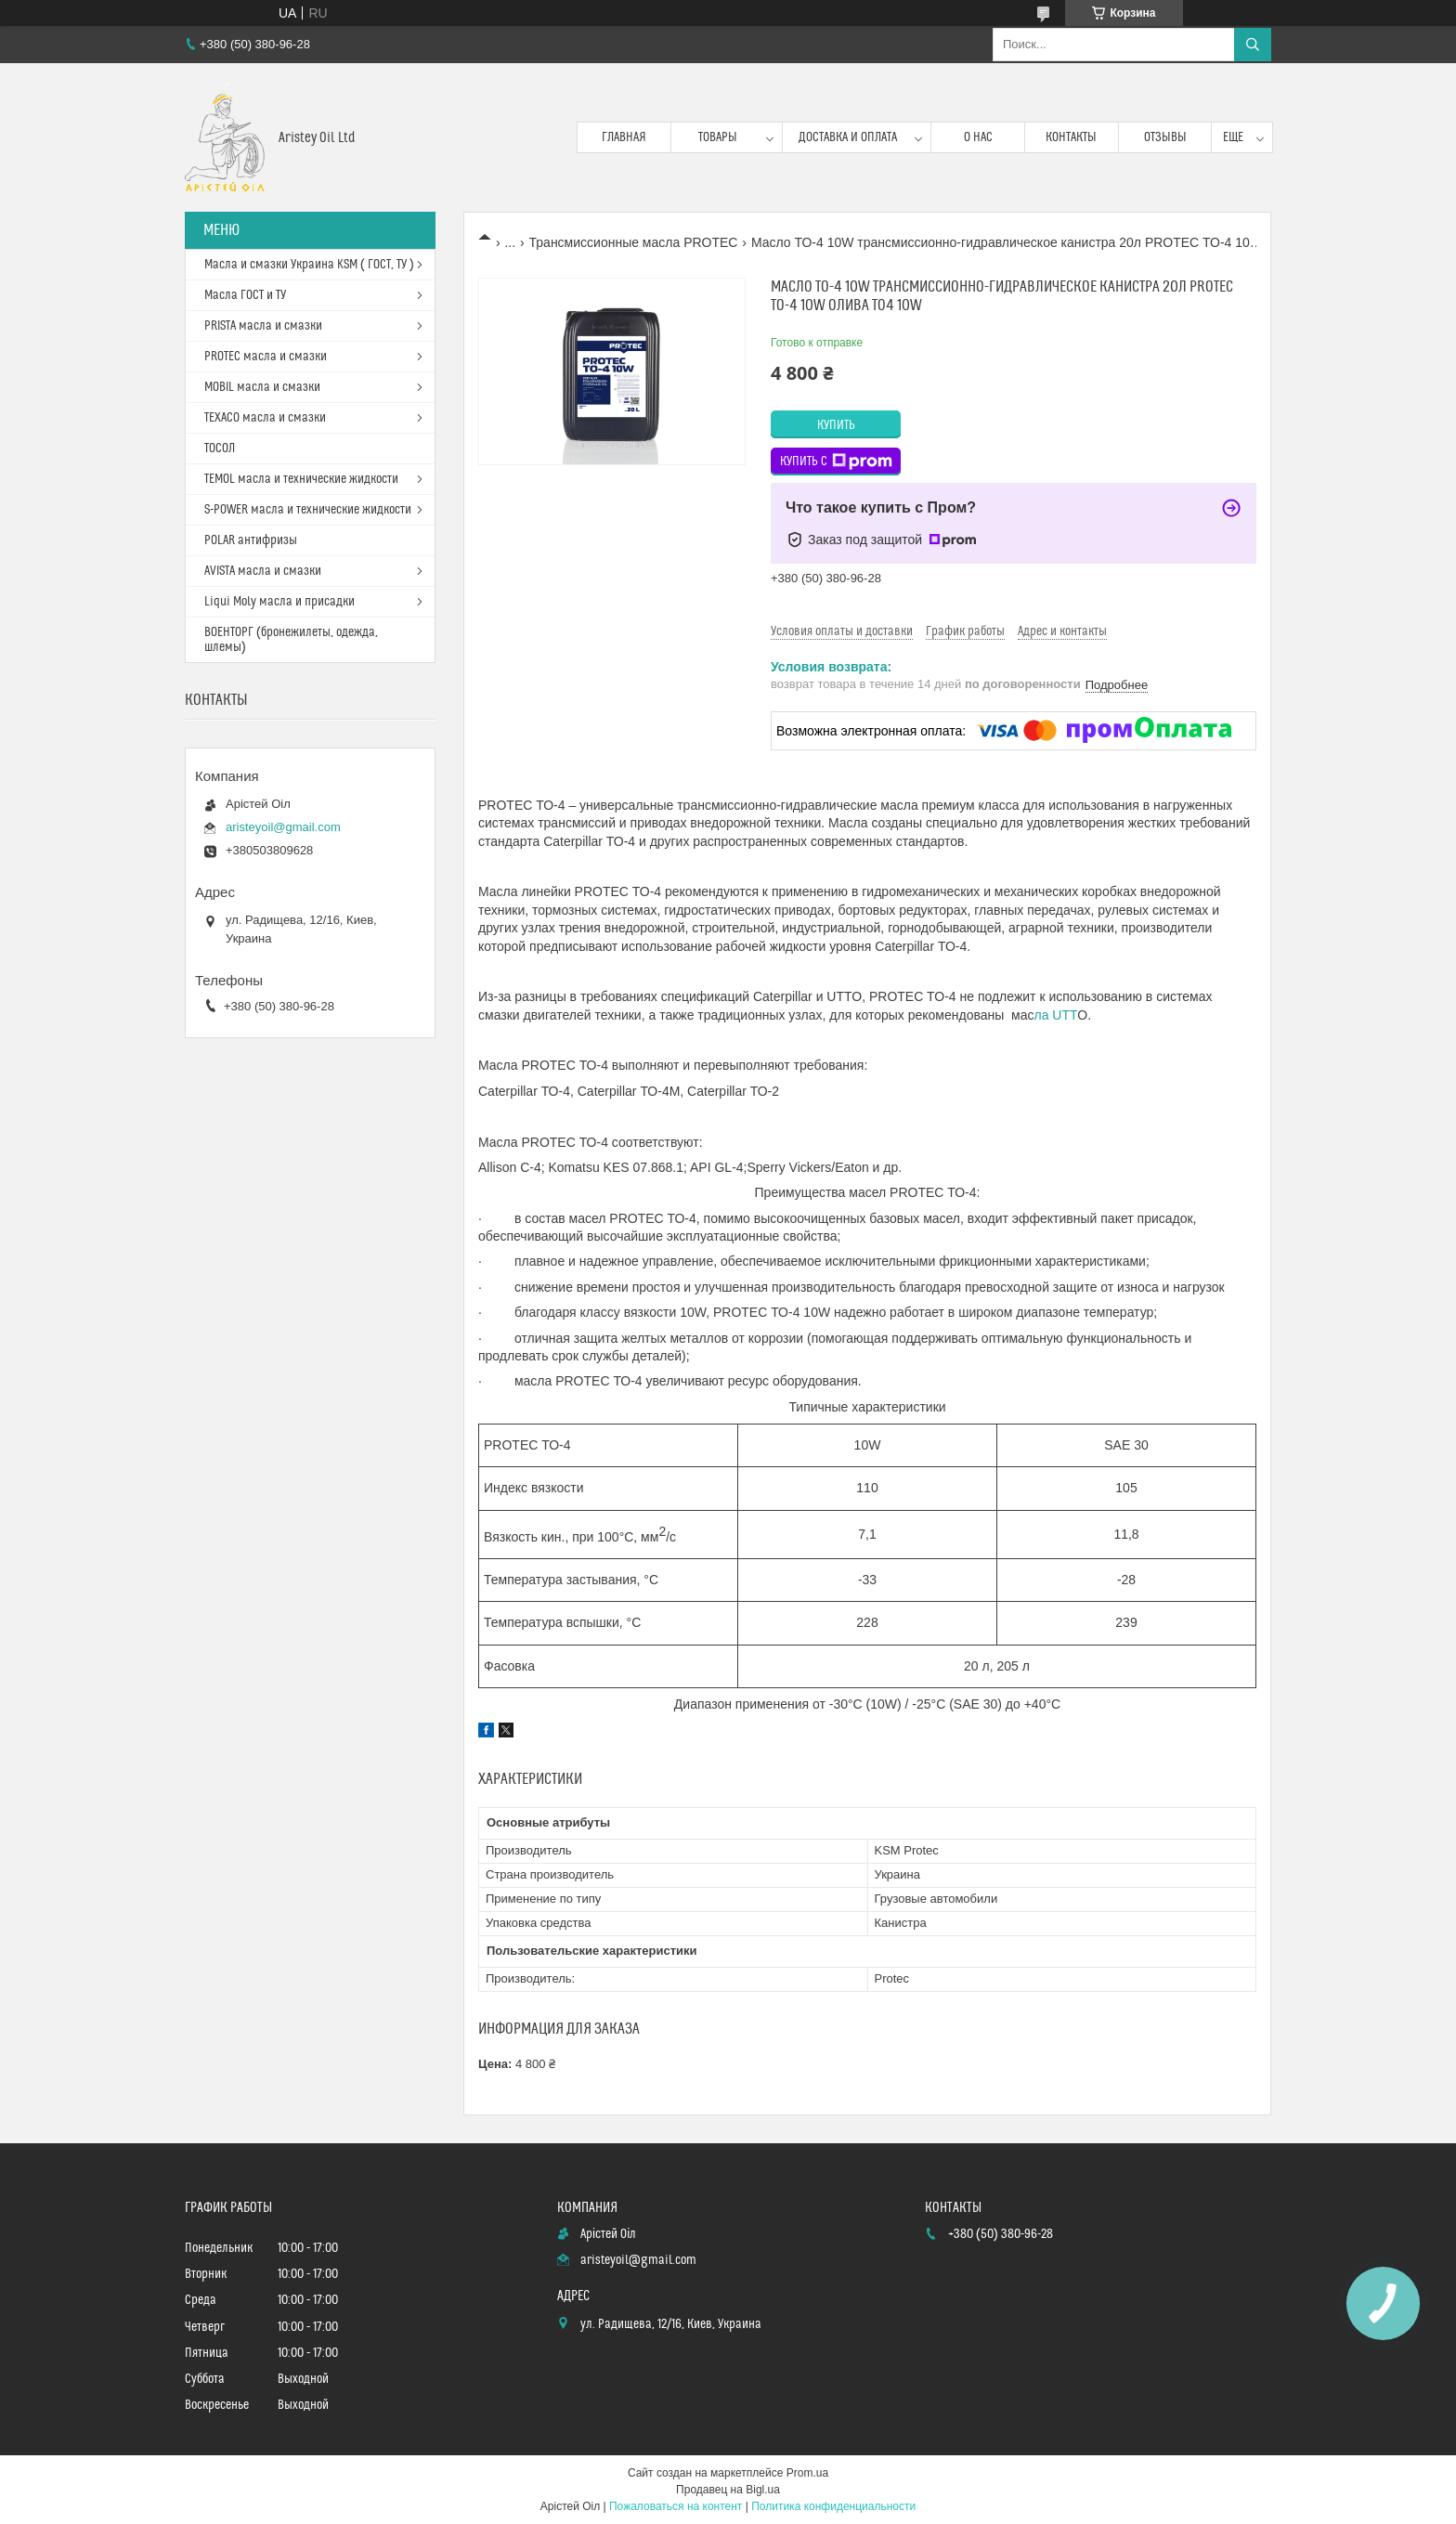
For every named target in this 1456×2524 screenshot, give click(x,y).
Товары (717, 137)
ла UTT (1056, 1015)
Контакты (1071, 137)
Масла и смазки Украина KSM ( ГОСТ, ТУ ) (309, 264)
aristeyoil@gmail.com (283, 827)
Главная (624, 137)
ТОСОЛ (219, 448)
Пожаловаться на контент (675, 2506)
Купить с (836, 461)
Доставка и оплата (848, 137)
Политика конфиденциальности (833, 2506)
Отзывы (1165, 137)
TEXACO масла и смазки (265, 417)
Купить (836, 425)
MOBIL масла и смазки (262, 387)
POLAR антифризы (250, 540)
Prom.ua (807, 2472)
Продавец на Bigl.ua (728, 2489)
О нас (978, 137)
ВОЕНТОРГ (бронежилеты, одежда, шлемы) (291, 640)
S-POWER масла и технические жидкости (307, 509)
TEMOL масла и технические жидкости (301, 479)
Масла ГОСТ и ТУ (245, 295)
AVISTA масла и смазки (262, 571)
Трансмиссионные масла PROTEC (633, 242)
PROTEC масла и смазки (265, 356)
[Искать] (1252, 44)
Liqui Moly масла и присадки (279, 601)
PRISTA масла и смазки (263, 326)
